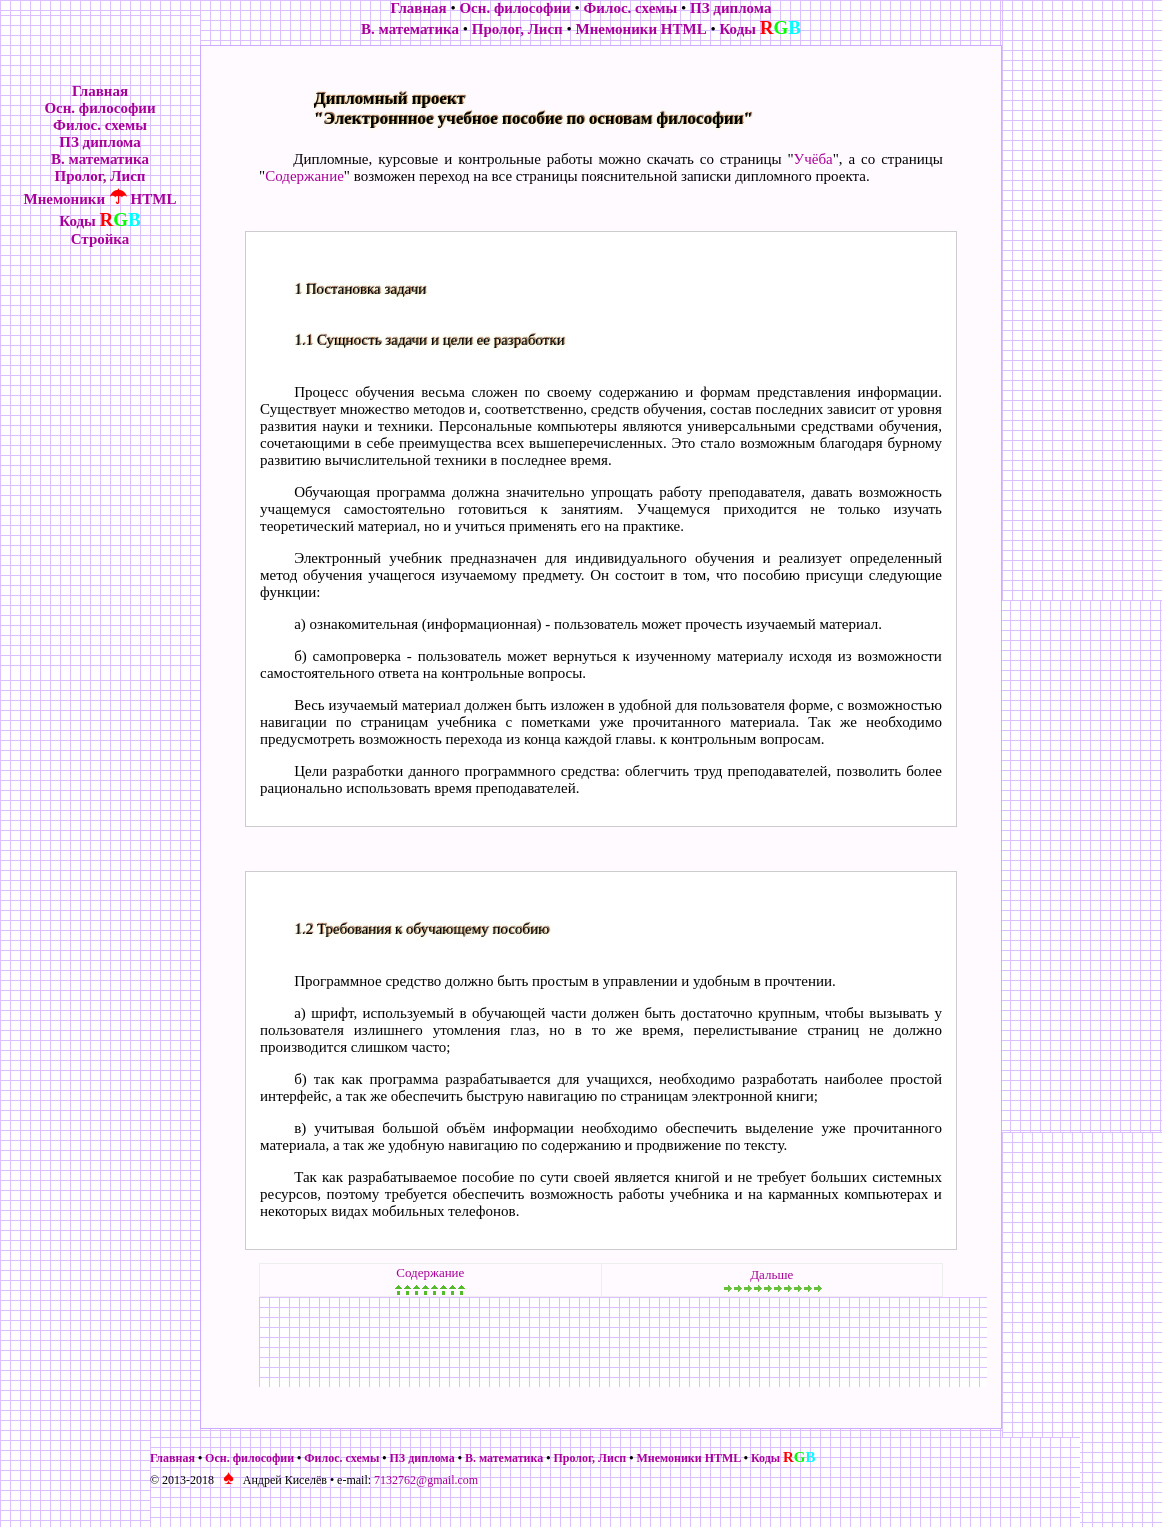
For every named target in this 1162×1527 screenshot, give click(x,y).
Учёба (813, 159)
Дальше (771, 1274)
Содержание (304, 176)
